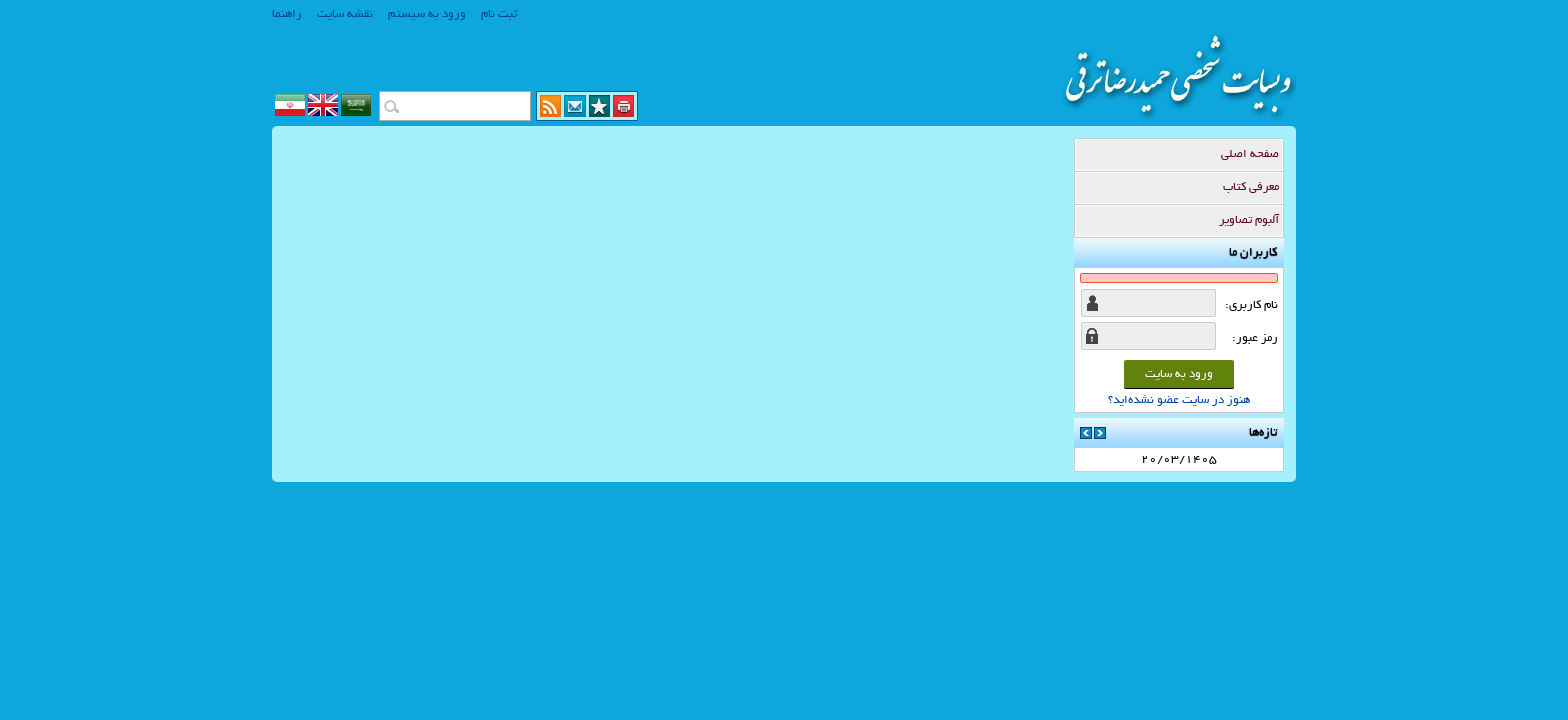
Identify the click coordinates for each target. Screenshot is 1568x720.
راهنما (287, 14)
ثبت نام (499, 14)
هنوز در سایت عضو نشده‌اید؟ (1179, 400)
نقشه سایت (345, 14)
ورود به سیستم (427, 14)
